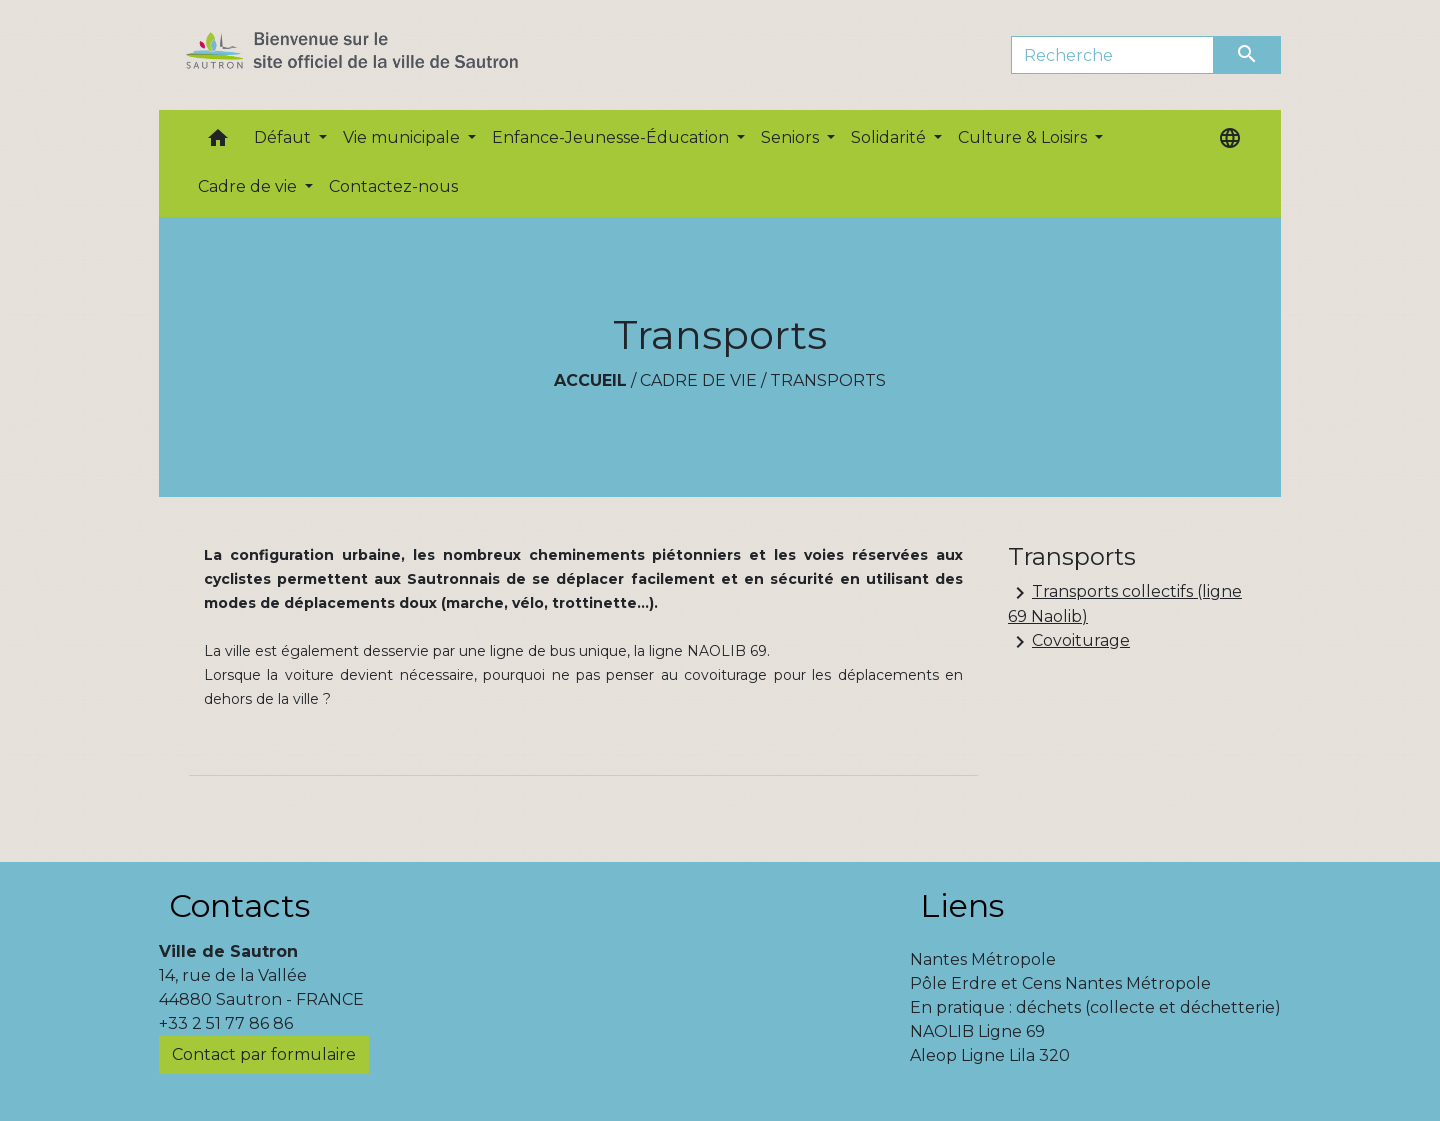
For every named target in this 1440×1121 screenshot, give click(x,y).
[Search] (1112, 55)
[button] (218, 142)
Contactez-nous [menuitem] (393, 186)
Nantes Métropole (983, 959)
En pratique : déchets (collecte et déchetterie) (1095, 1007)
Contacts (239, 905)
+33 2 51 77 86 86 (226, 1023)
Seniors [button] (792, 137)
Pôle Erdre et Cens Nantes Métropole (1060, 983)
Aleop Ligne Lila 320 (990, 1055)
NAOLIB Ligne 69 (977, 1031)
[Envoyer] (1248, 55)
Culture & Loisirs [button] (1024, 137)
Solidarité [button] (890, 137)
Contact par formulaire (264, 1054)
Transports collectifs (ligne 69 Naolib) (1125, 603)
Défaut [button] (284, 137)
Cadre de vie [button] (249, 186)
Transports (828, 380)
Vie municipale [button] (403, 137)
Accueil (590, 380)
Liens (962, 905)
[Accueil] (387, 55)
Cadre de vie (698, 380)
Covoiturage (1069, 642)
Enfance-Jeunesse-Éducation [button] (612, 137)
